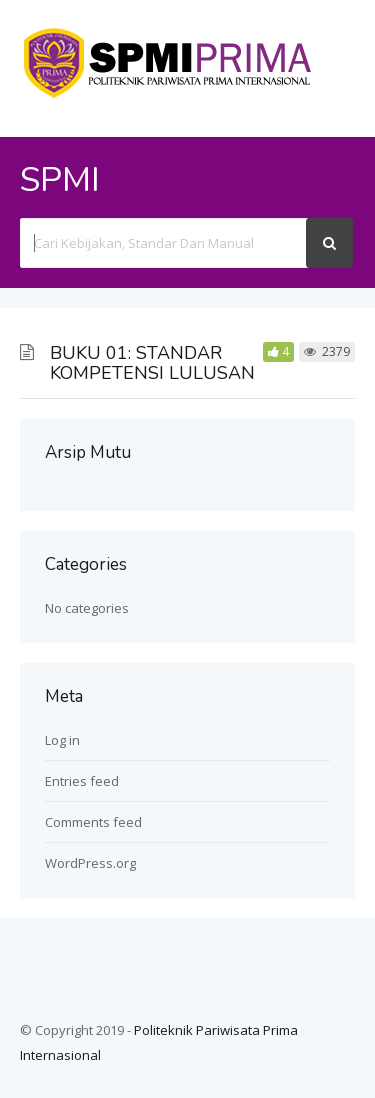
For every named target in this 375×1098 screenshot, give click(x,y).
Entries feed (82, 781)
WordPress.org (90, 863)
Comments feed (93, 822)
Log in (62, 740)
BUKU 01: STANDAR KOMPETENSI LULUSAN (152, 363)
